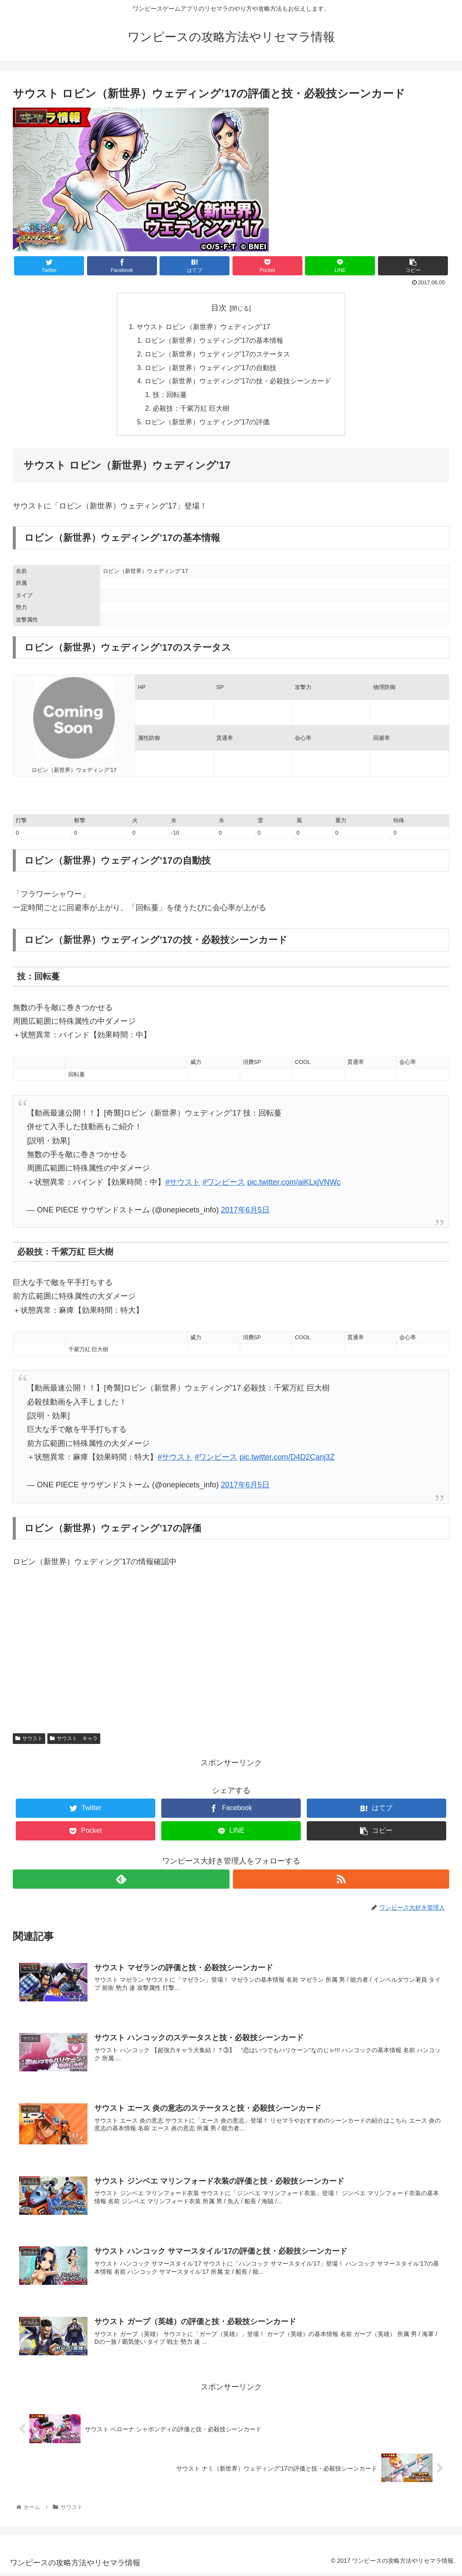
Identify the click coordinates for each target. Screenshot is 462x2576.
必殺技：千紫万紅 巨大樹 (191, 410)
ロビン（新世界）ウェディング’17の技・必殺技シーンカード (238, 382)
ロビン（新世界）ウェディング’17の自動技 (211, 369)
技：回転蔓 (170, 396)
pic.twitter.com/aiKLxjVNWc (293, 1184)
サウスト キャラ (74, 1741)
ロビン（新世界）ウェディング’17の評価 (207, 424)
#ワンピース (223, 1184)
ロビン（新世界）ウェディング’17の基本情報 (214, 341)
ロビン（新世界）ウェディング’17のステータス (218, 355)
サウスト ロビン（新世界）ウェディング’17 (203, 327)
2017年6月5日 (245, 1212)
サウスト (29, 1741)
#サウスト (182, 1184)
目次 (219, 308)
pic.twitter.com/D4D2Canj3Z (286, 1459)
